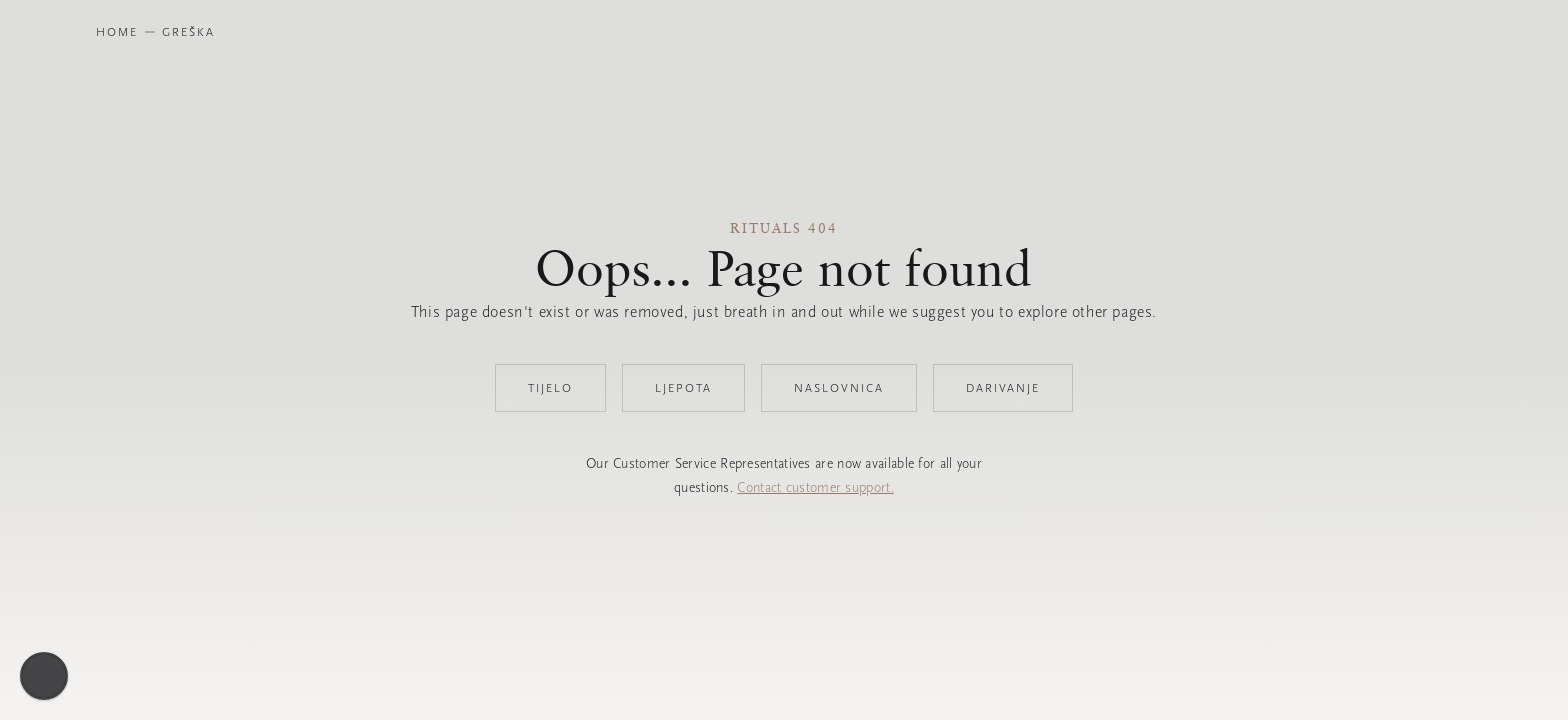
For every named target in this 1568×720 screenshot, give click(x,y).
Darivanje (1003, 388)
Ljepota (683, 388)
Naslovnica (839, 388)
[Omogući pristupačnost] (44, 676)
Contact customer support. (815, 487)
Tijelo (550, 388)
